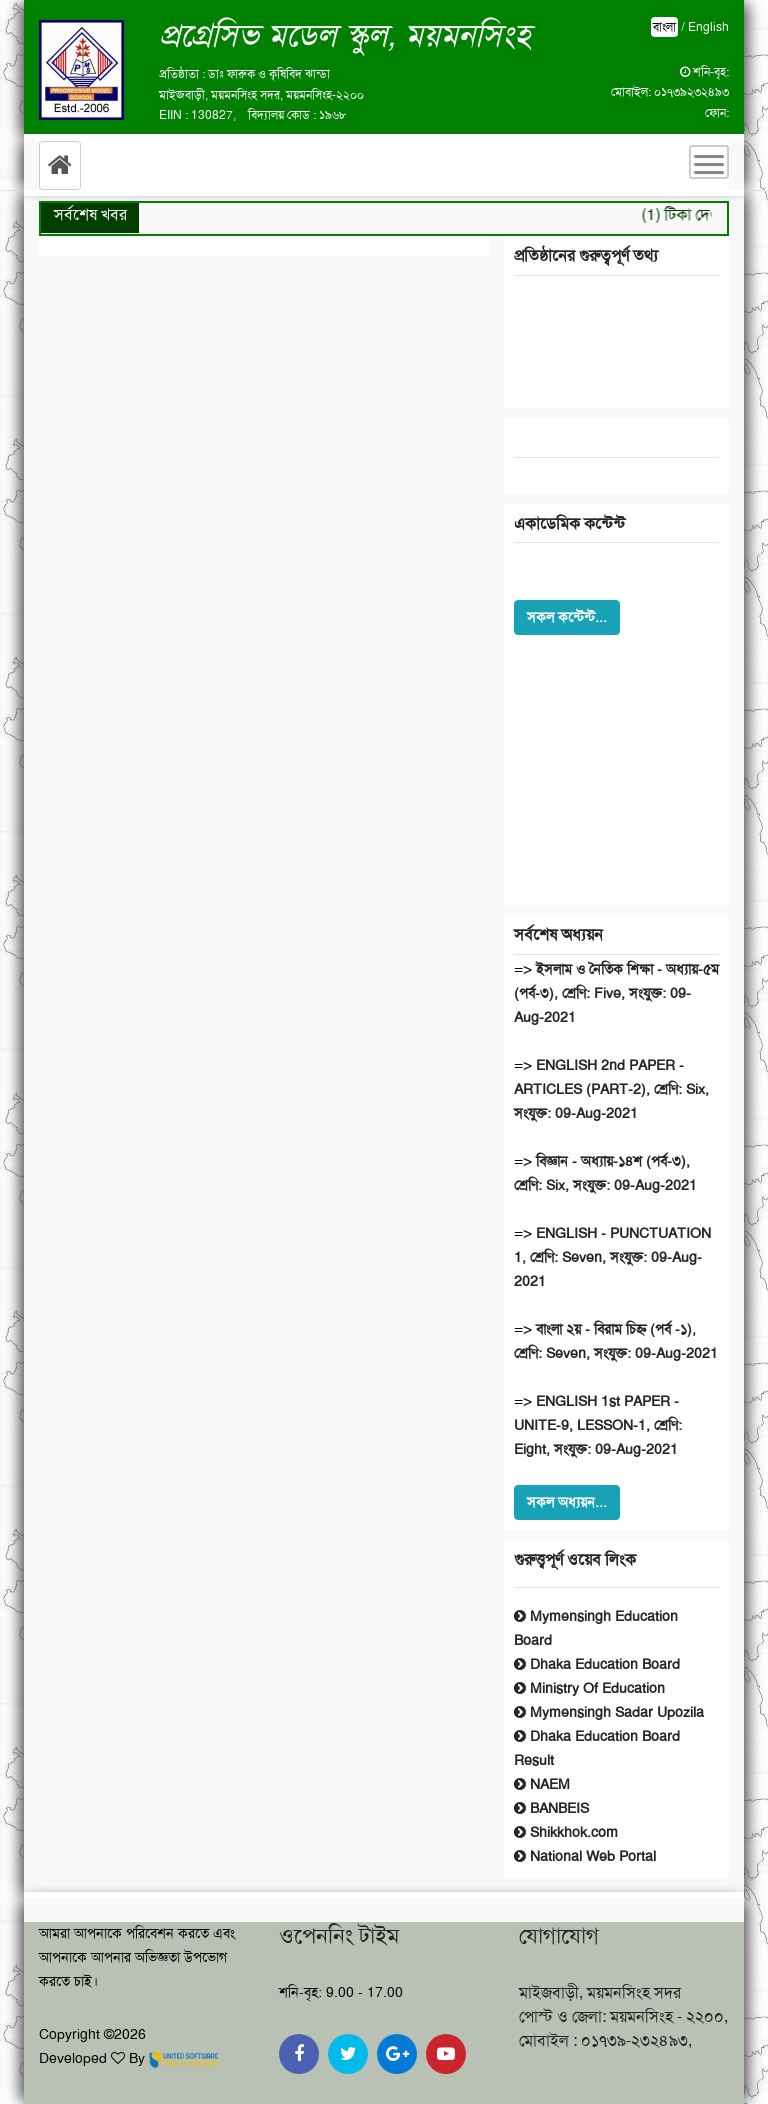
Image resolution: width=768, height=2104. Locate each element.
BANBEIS (551, 1808)
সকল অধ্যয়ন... (567, 1502)
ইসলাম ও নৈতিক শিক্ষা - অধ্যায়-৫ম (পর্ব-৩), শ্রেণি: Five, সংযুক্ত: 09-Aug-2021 (616, 993)
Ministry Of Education (589, 1688)
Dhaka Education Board (597, 1664)
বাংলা (664, 27)
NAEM (542, 1784)
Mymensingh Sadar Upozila (609, 1712)
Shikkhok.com (566, 1832)
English (708, 27)
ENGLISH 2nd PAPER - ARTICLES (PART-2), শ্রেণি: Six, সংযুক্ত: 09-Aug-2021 (611, 1089)
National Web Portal (585, 1856)
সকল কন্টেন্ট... (567, 617)
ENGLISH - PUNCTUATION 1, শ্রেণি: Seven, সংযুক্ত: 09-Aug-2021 (612, 1257)
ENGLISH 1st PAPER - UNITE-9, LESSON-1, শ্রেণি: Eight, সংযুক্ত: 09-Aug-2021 (598, 1425)
